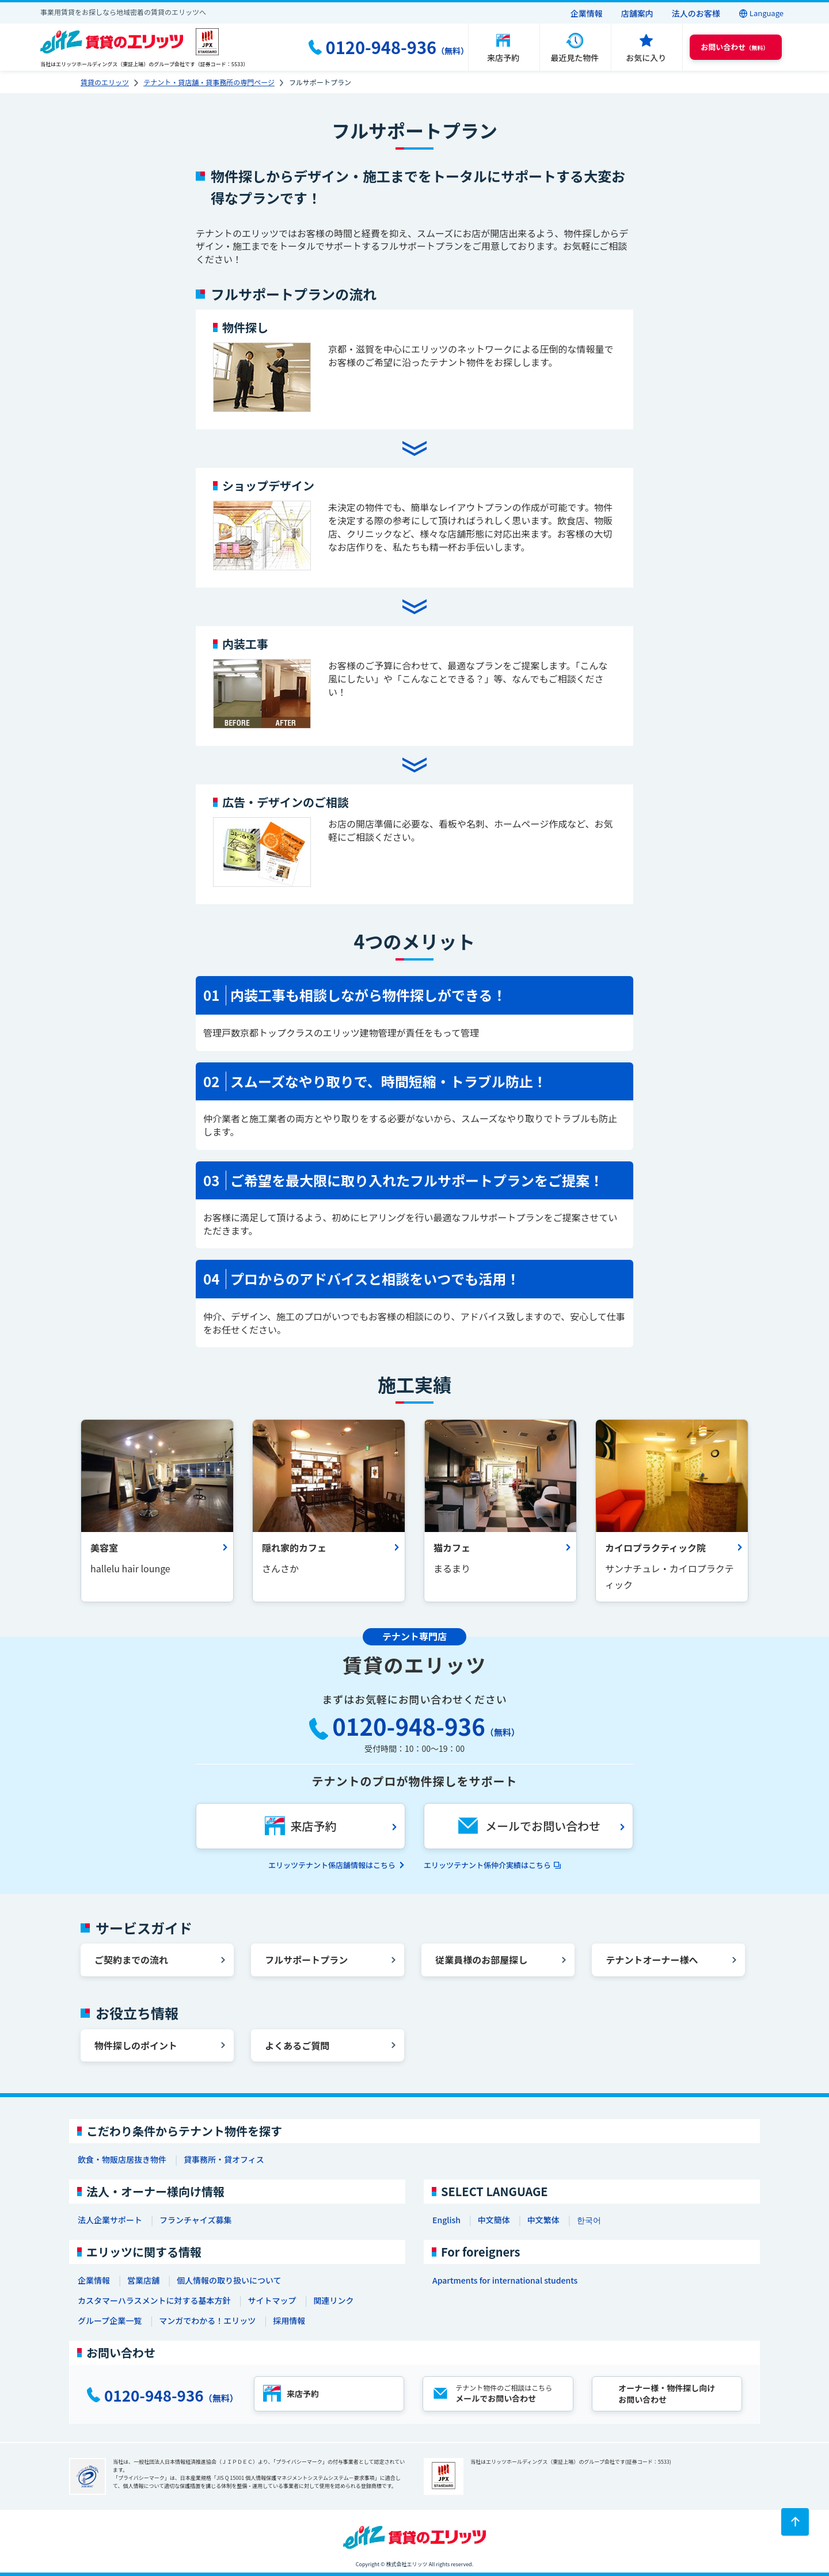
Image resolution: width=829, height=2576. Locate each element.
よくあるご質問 (297, 2045)
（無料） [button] (735, 46)
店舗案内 (637, 13)
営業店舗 (143, 2280)
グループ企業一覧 (110, 2320)
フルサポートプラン (306, 1960)
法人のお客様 (696, 13)
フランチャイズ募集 (195, 2220)
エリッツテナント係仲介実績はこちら (487, 1864)
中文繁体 (543, 2220)
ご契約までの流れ (131, 1960)
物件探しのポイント (135, 2045)
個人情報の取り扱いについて (229, 2280)
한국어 (589, 2220)
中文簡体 (494, 2220)
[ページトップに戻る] (795, 2522)
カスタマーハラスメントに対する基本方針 (154, 2300)
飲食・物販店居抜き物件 (122, 2159)
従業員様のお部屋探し (481, 1960)
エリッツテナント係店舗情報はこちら (332, 1864)
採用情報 (289, 2320)
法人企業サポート (110, 2220)
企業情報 (587, 13)
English (446, 2220)
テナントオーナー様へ (652, 1960)
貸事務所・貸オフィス (224, 2159)
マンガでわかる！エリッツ (207, 2320)
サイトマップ (272, 2300)
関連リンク (333, 2300)
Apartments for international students (504, 2280)
